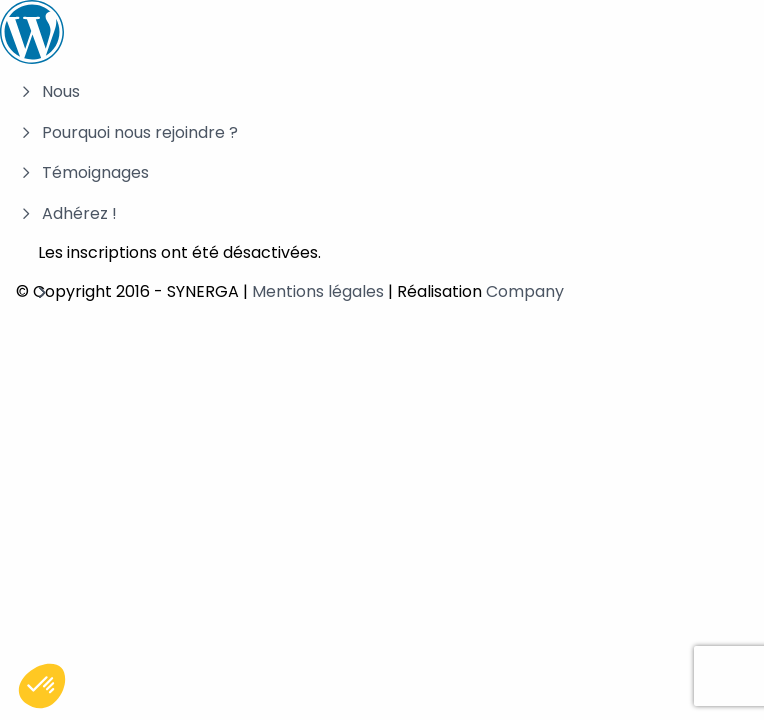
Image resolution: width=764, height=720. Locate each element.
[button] (42, 686)
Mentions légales (318, 291)
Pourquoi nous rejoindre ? (140, 132)
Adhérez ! (79, 213)
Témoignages (95, 172)
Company (525, 291)
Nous (61, 91)
